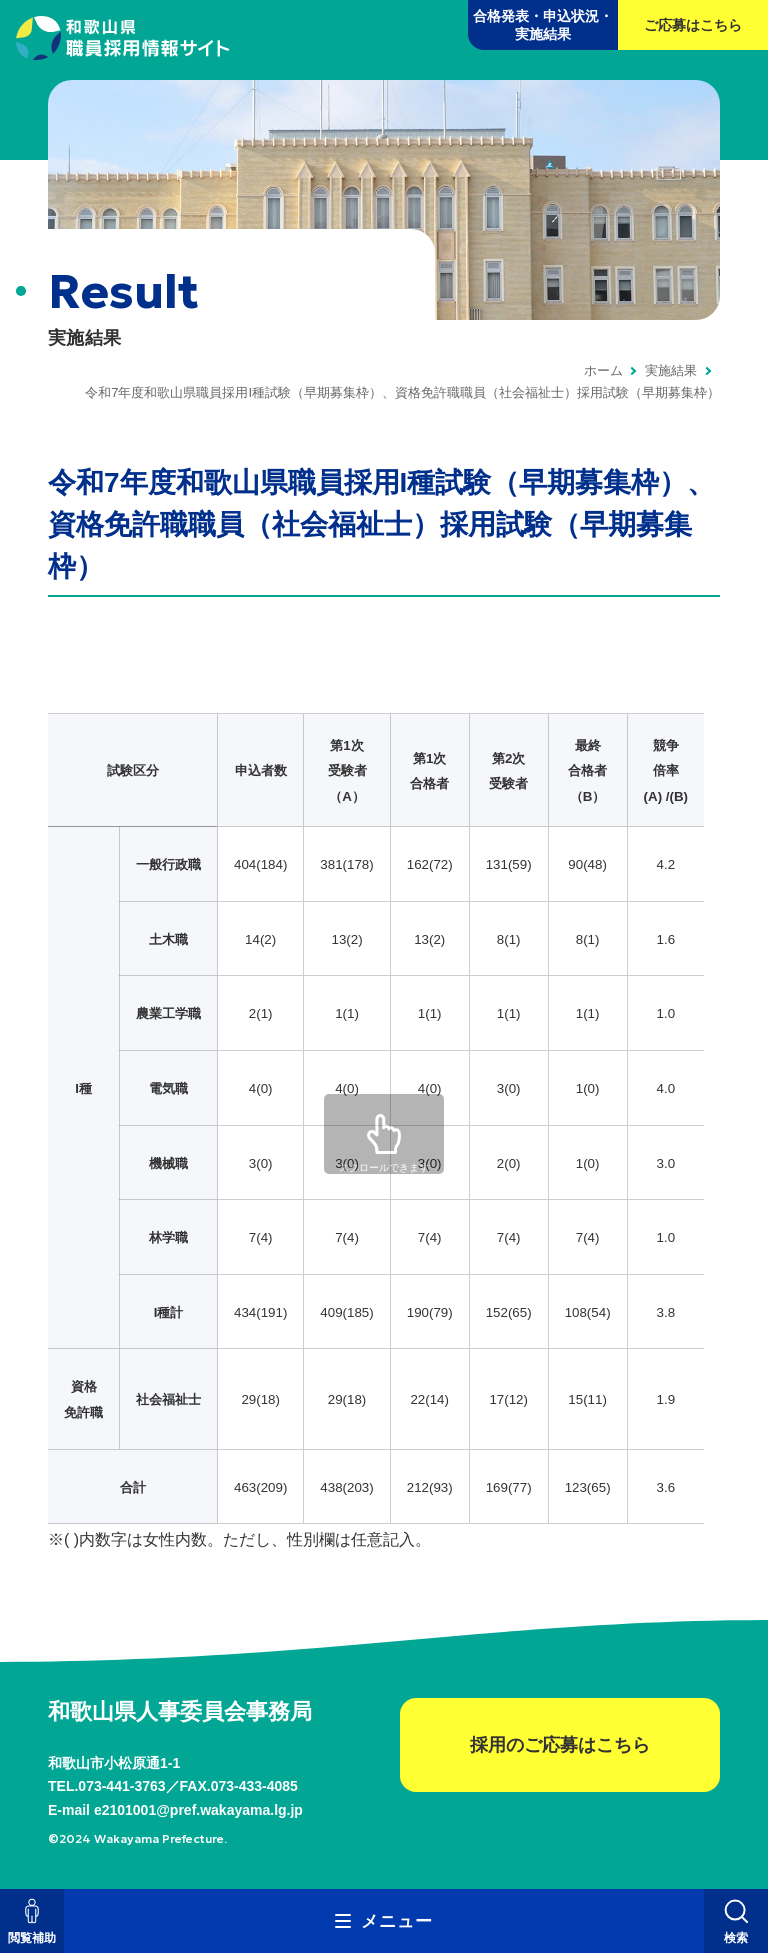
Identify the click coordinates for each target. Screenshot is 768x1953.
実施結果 (671, 370)
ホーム (603, 370)
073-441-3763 (121, 1786)
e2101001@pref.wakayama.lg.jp (198, 1810)
